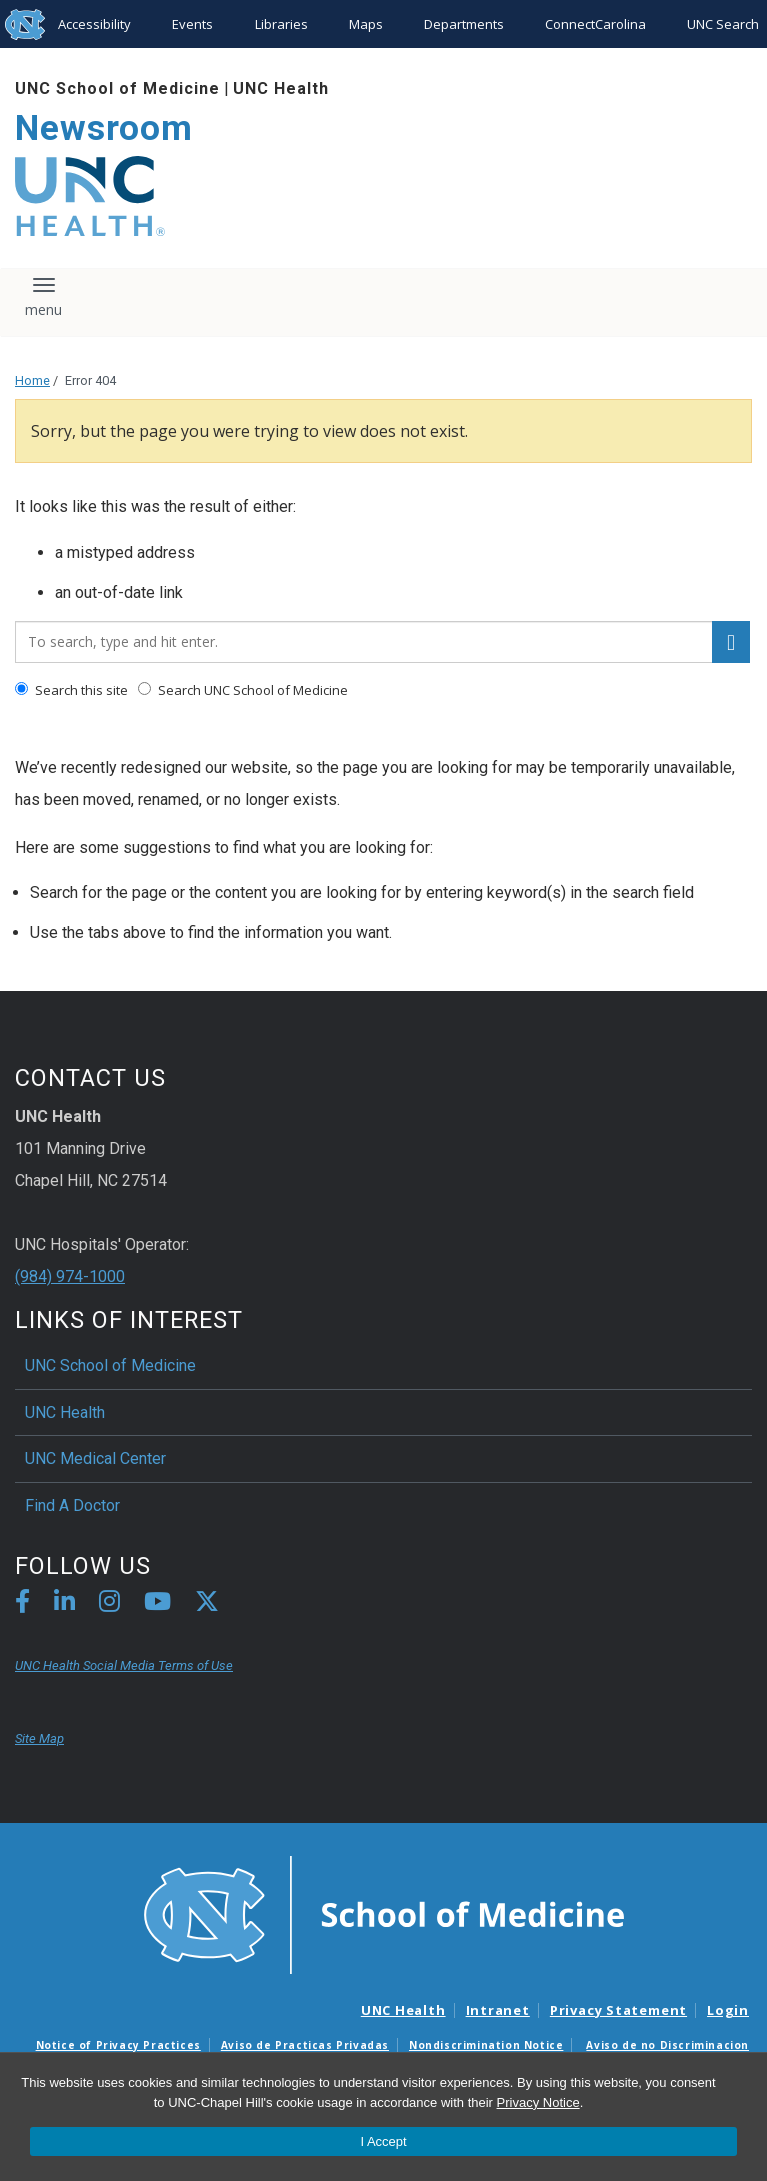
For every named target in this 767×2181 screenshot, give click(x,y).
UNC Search (723, 24)
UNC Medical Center (95, 1458)
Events (192, 24)
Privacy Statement (618, 2010)
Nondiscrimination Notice (486, 2045)
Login (728, 2010)
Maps (366, 24)
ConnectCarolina (595, 24)
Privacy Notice (538, 2102)
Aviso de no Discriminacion (667, 2045)
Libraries (281, 24)
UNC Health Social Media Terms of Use (124, 1665)
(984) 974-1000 (70, 1276)
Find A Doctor (72, 1505)
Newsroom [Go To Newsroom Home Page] (104, 128)
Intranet (498, 2010)
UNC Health (281, 88)
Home (32, 380)
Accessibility (94, 24)
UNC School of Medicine (117, 88)
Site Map (39, 1738)
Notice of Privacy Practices (118, 2045)
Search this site (71, 690)
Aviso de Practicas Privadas (305, 2045)
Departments (464, 24)
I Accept (383, 2141)
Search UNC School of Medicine (243, 690)
